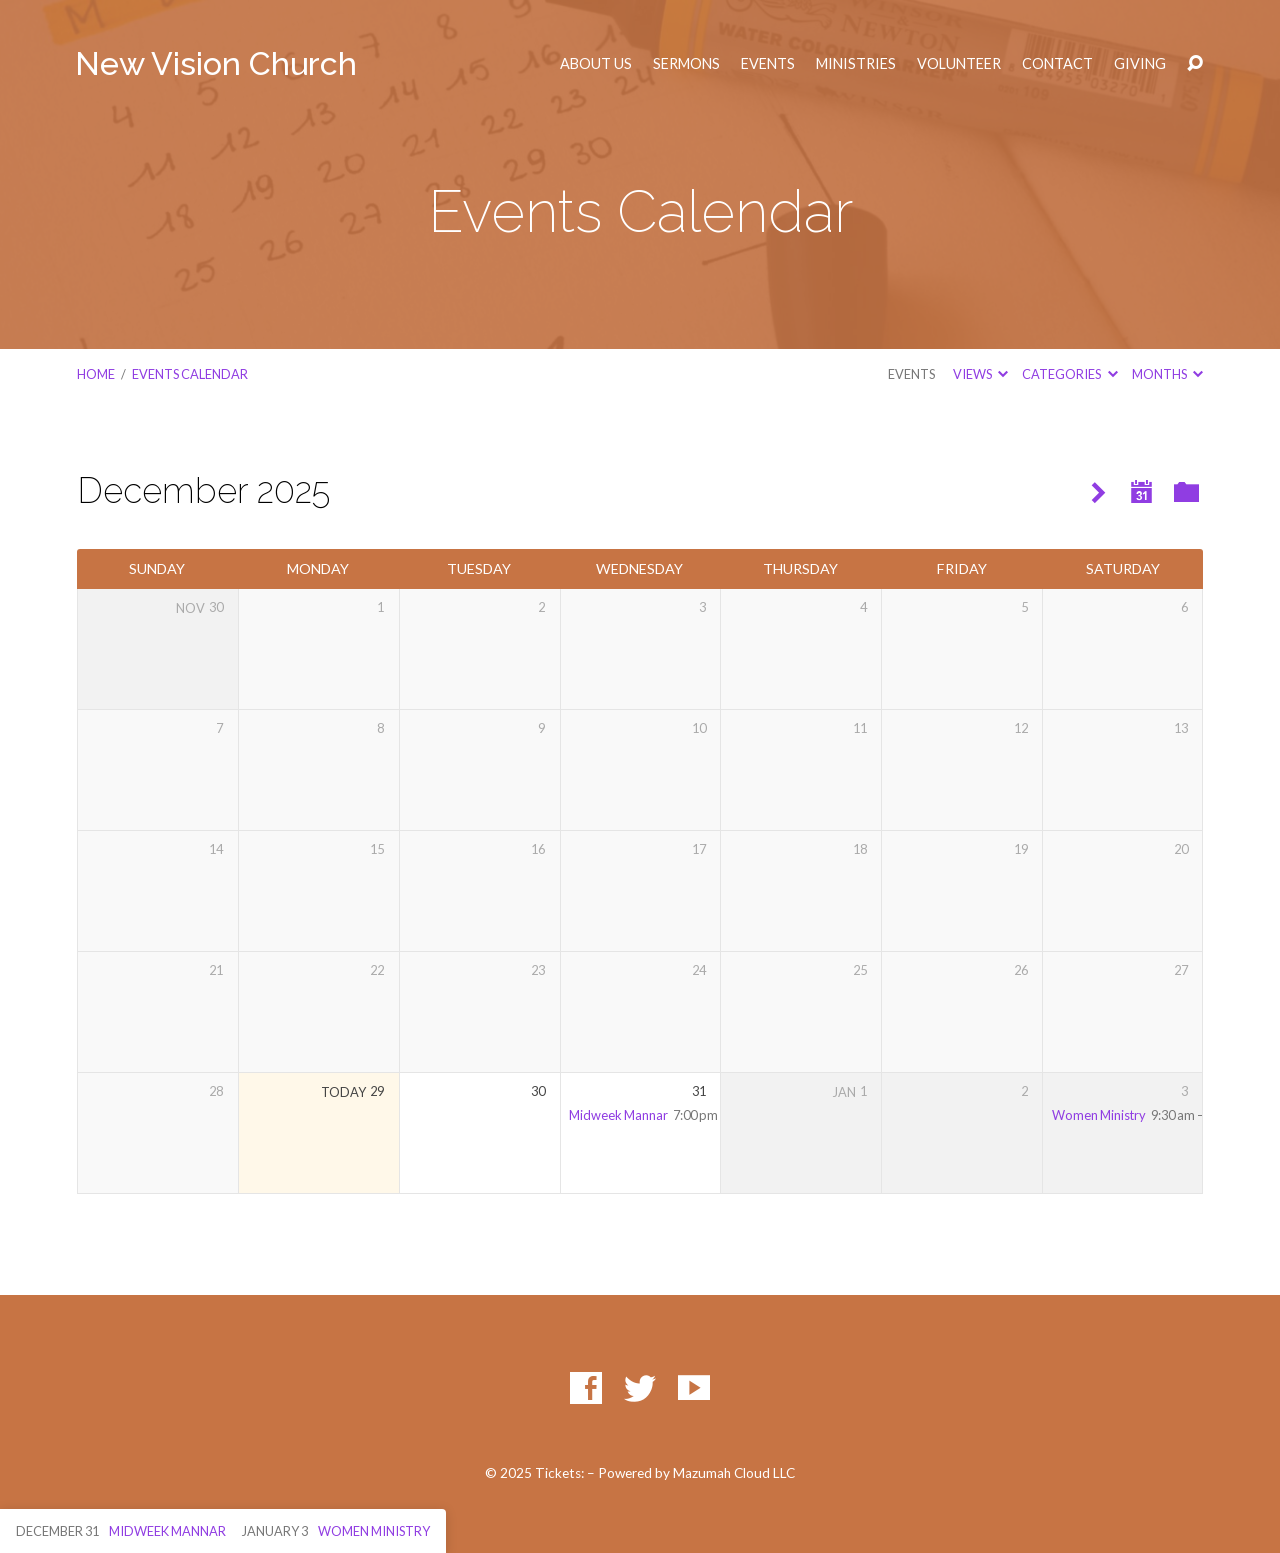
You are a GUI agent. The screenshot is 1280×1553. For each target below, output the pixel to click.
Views (980, 374)
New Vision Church (216, 63)
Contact (1057, 64)
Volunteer (959, 64)
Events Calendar (190, 374)
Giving (1140, 64)
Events (768, 64)
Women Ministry (1099, 1115)
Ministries (856, 64)
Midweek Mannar (618, 1115)
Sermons (686, 64)
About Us (596, 64)
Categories (1069, 374)
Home (96, 374)
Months (1167, 374)
